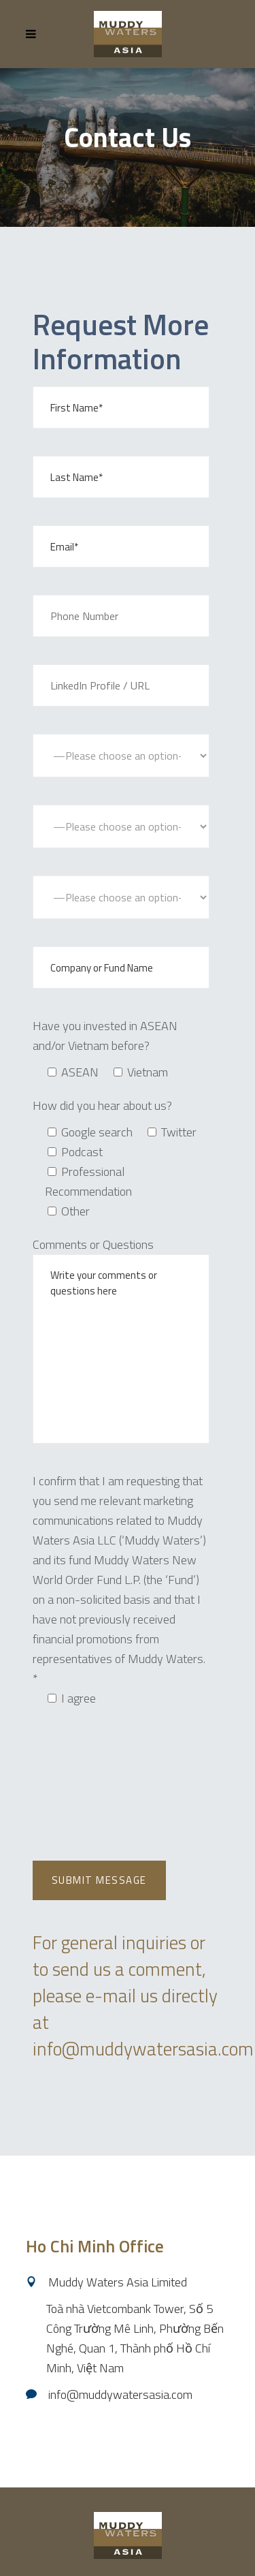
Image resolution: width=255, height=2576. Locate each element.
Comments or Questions (93, 1244)
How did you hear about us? (102, 1105)
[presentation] (136, 1754)
